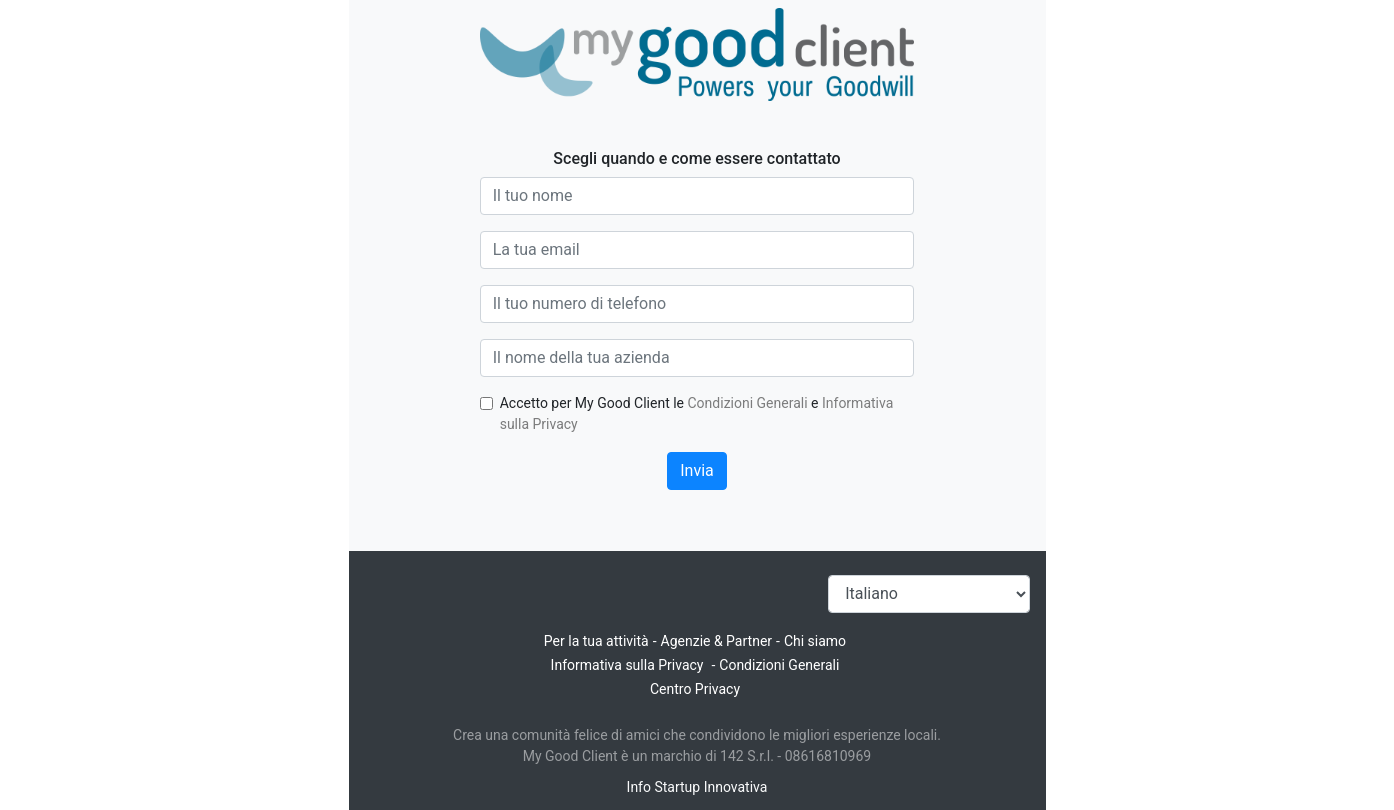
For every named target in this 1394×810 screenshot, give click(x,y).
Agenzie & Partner (717, 641)
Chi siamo (815, 641)
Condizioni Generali (748, 403)
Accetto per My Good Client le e (697, 413)
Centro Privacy (695, 689)
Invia (697, 470)
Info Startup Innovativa (697, 787)
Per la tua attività (596, 641)
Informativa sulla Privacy (627, 665)
